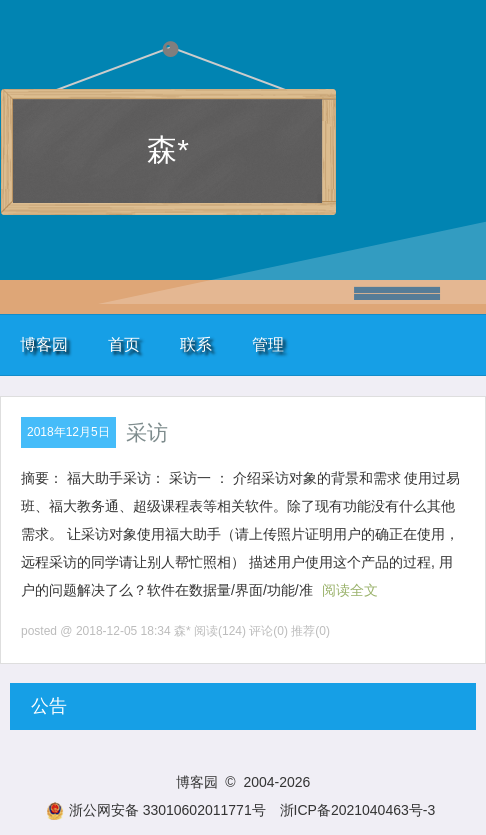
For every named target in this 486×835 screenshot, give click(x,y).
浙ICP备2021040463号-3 (358, 810)
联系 (196, 344)
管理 (268, 344)
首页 (124, 344)
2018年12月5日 (68, 432)
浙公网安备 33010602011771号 (156, 810)
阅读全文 (350, 590)
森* (168, 149)
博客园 (44, 344)
